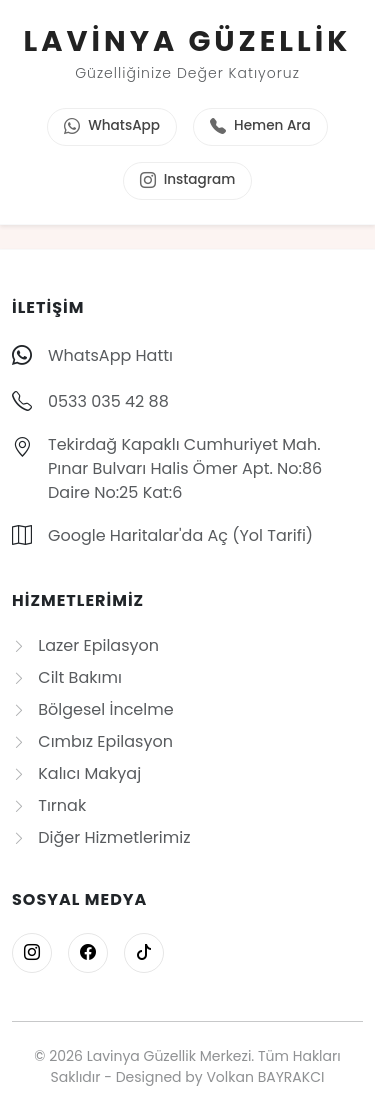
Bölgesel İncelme (93, 709)
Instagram (188, 181)
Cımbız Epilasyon (92, 741)
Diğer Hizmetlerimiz (101, 837)
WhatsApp (112, 127)
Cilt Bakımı (67, 677)
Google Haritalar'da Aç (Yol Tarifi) (180, 535)
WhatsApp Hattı (110, 355)
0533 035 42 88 (108, 401)
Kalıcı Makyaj (76, 773)
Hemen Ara (260, 127)
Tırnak (49, 805)
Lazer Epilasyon (85, 645)
